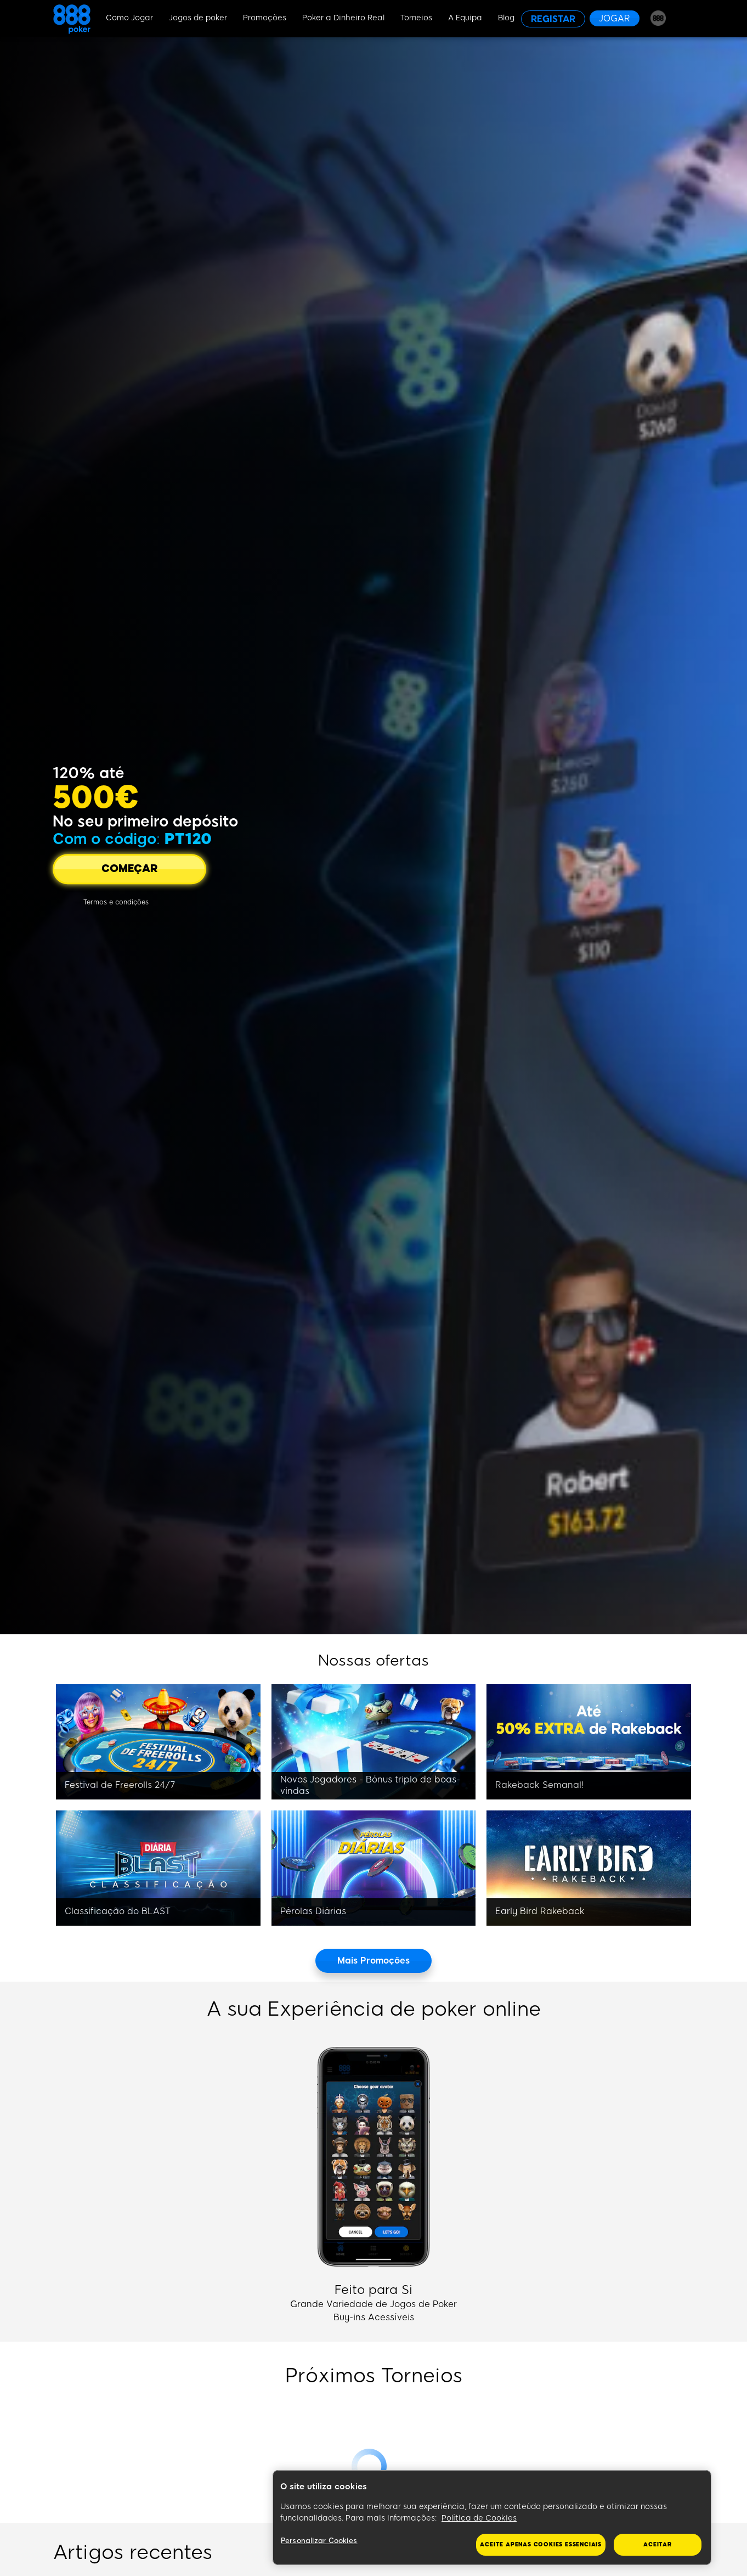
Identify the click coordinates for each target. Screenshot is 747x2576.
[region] (492, 2518)
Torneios (416, 18)
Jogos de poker (198, 18)
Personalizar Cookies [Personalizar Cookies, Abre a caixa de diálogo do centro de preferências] (319, 2540)
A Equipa (465, 18)
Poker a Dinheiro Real (343, 18)
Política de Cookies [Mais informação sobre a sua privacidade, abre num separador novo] (479, 2518)
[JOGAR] (615, 18)
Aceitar (657, 2544)
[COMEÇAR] (129, 869)
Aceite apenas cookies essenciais (541, 2544)
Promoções (264, 18)
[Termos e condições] (116, 902)
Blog (506, 18)
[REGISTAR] (553, 18)
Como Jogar (129, 18)
